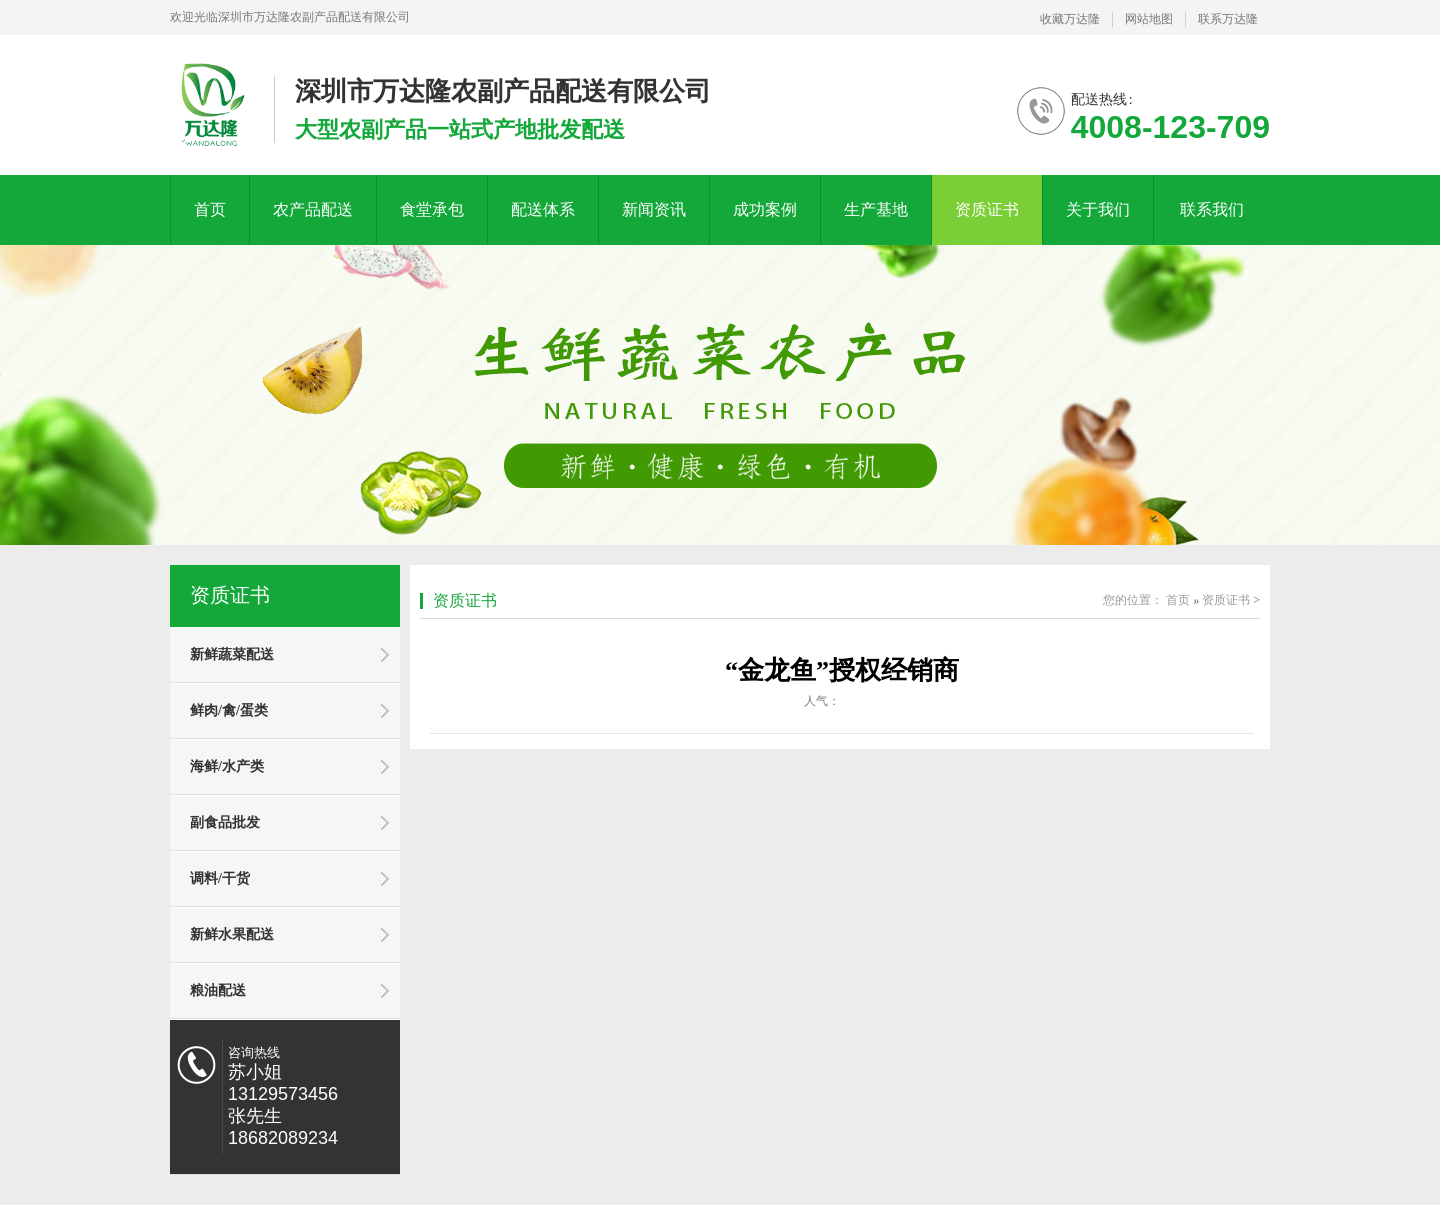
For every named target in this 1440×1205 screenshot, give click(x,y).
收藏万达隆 (1070, 19)
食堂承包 (432, 209)
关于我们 (1098, 209)
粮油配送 (218, 990)
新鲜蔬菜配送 (232, 654)
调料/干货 (220, 878)
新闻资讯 (654, 209)
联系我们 (1212, 209)
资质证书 (987, 209)
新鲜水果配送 (232, 934)
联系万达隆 (1228, 19)
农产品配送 (313, 209)
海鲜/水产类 (227, 766)
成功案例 (765, 209)
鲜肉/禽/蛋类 (229, 710)
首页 (210, 209)
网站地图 (1149, 19)
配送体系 (543, 209)
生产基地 (876, 209)
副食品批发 (225, 822)
